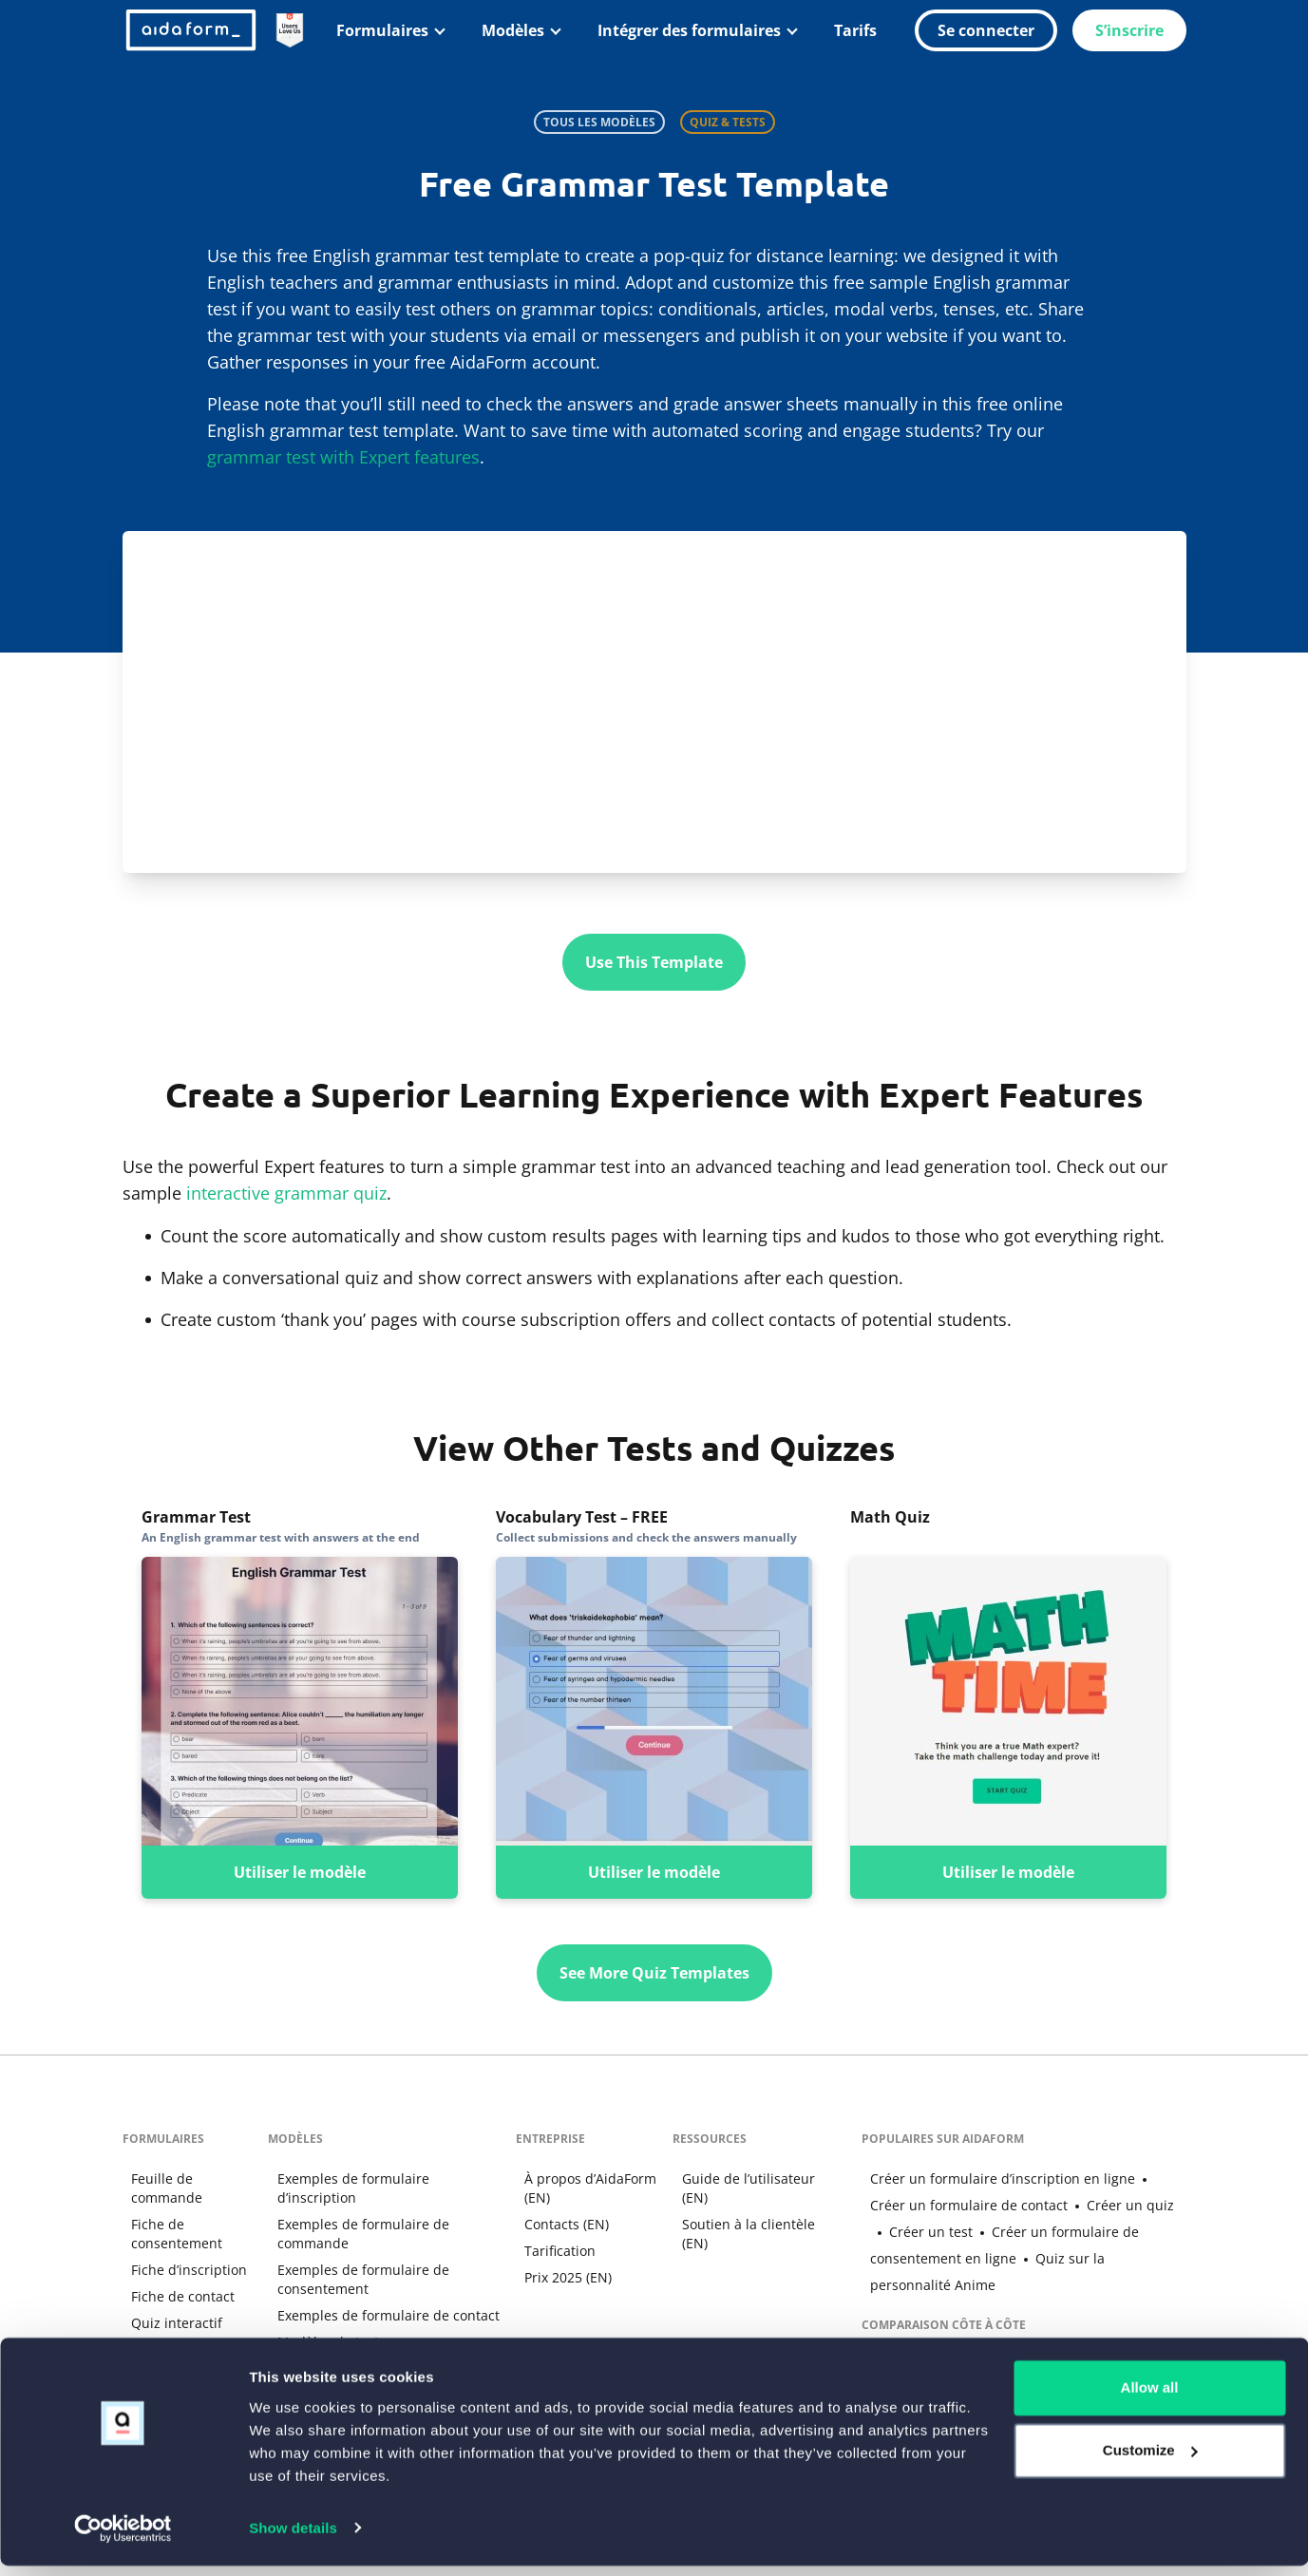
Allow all (1150, 2399)
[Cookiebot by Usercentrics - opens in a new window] (123, 2539)
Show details (293, 2538)
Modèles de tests (321, 2322)
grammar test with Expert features (343, 456)
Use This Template (654, 962)
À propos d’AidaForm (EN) (583, 2187)
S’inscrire (1129, 30)
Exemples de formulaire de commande (353, 2213)
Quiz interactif (168, 2322)
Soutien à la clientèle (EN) (739, 2232)
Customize (1150, 2461)
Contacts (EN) (559, 2223)
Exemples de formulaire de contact (378, 2295)
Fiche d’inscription (180, 2269)
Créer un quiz (1083, 2204)
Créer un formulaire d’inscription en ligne (994, 2178)
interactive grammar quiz (286, 1192)
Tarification (552, 2250)
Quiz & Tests (728, 122)
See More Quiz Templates (654, 1971)
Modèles (513, 30)
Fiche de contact (174, 2295)
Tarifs (855, 30)
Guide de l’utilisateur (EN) (739, 2187)
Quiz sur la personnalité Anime (1031, 2257)
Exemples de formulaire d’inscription (384, 2178)
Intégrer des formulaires (689, 30)
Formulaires (382, 30)
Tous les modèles (599, 122)
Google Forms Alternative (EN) (956, 2337)
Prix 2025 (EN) (560, 2276)
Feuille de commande (158, 2187)
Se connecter (986, 30)
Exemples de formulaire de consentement (353, 2259)
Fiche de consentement (168, 2232)
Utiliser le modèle (300, 1871)
